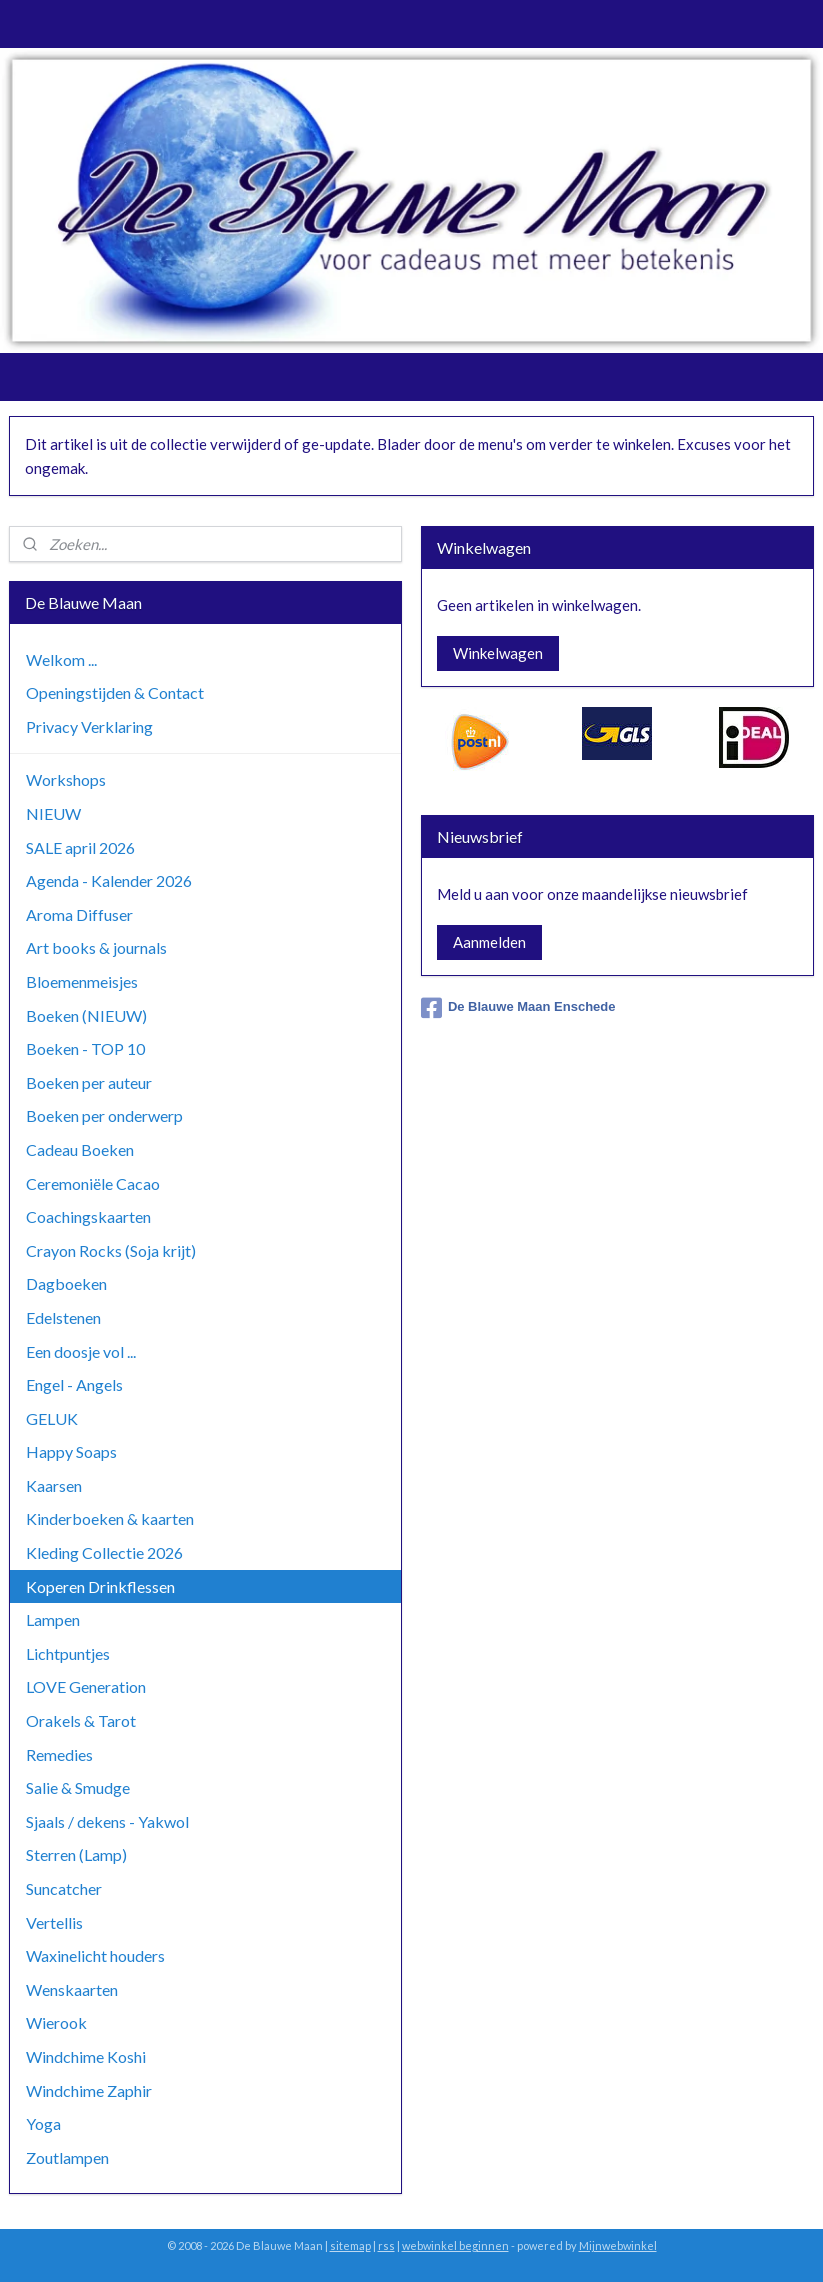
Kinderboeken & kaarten (110, 1518)
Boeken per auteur (89, 1082)
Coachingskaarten (88, 1216)
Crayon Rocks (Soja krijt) (111, 1250)
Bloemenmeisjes (82, 981)
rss (386, 2245)
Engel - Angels (74, 1384)
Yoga (43, 2123)
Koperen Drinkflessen (100, 1586)
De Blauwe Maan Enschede (518, 1008)
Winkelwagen (498, 653)
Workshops (66, 779)
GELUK (52, 1418)
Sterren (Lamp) (76, 1854)
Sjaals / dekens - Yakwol (107, 1821)
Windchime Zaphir (89, 2090)
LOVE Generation (86, 1686)
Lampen (53, 1619)
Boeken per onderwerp (104, 1115)
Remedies (59, 1754)
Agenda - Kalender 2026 (109, 880)
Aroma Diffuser (79, 914)
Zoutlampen (67, 2157)
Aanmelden (489, 942)
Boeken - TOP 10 (85, 1048)
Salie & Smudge (78, 1787)
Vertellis (54, 1922)
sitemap (350, 2245)
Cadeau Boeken (80, 1149)
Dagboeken (66, 1283)
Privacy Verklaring (89, 726)
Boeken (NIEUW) (86, 1015)
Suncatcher (64, 1888)
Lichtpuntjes (68, 1653)
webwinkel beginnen (455, 2245)
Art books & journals (96, 947)
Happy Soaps (71, 1451)
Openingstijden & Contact (115, 692)
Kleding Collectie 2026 (104, 1552)
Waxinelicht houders (95, 1955)
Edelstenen (63, 1317)
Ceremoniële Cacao (93, 1183)
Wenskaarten (72, 1989)
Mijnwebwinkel (618, 2245)
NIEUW (53, 813)
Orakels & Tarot (81, 1720)
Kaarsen (54, 1485)
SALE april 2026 (80, 847)
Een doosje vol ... (81, 1351)
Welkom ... (61, 659)
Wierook (56, 2022)
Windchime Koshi (86, 2056)
